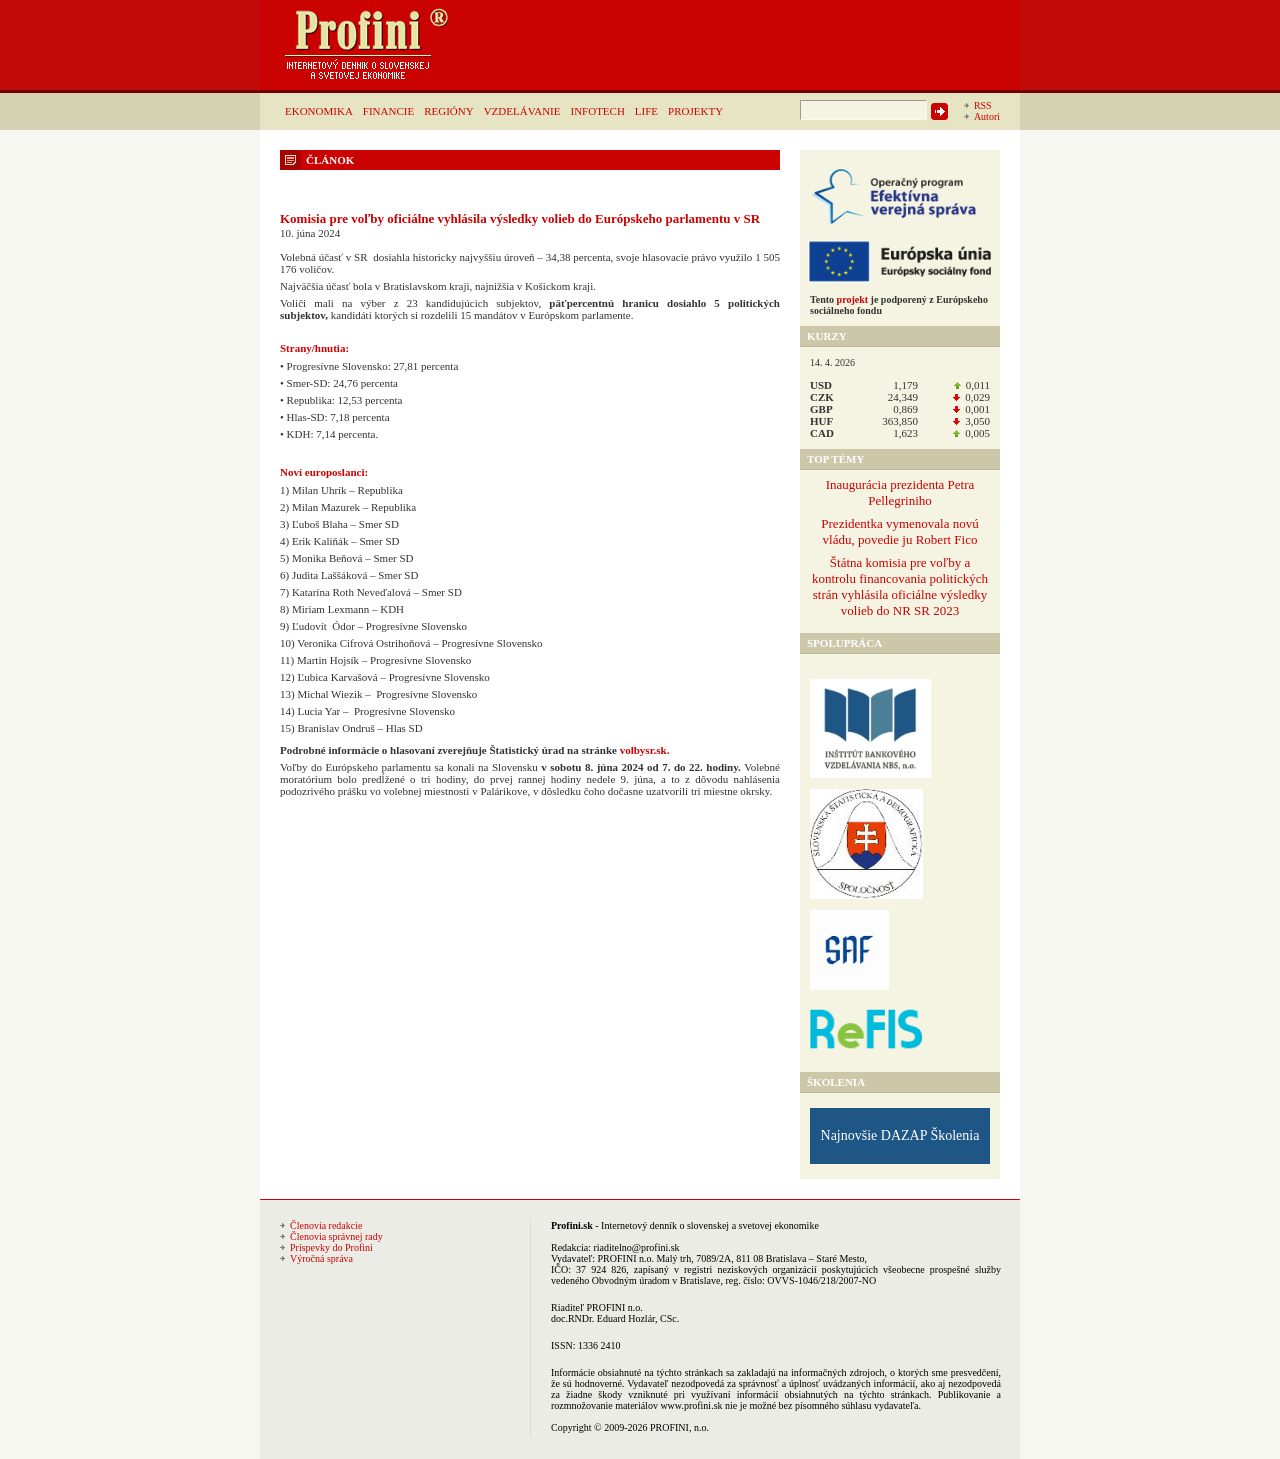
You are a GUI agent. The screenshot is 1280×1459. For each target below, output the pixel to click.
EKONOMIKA (319, 111)
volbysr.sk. (645, 750)
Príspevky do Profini (331, 1247)
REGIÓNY (449, 111)
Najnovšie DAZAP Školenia (900, 1135)
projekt (852, 299)
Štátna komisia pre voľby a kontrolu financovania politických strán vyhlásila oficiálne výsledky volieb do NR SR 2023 (900, 586)
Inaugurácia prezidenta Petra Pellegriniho (900, 492)
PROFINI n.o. (626, 1258)
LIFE (646, 111)
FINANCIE (388, 111)
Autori (987, 116)
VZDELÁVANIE (522, 111)
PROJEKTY (695, 111)
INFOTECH (597, 111)
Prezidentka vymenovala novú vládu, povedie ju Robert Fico (899, 531)
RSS (983, 105)
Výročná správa (321, 1258)
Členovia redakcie (326, 1225)
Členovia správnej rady (336, 1236)
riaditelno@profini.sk (636, 1247)
